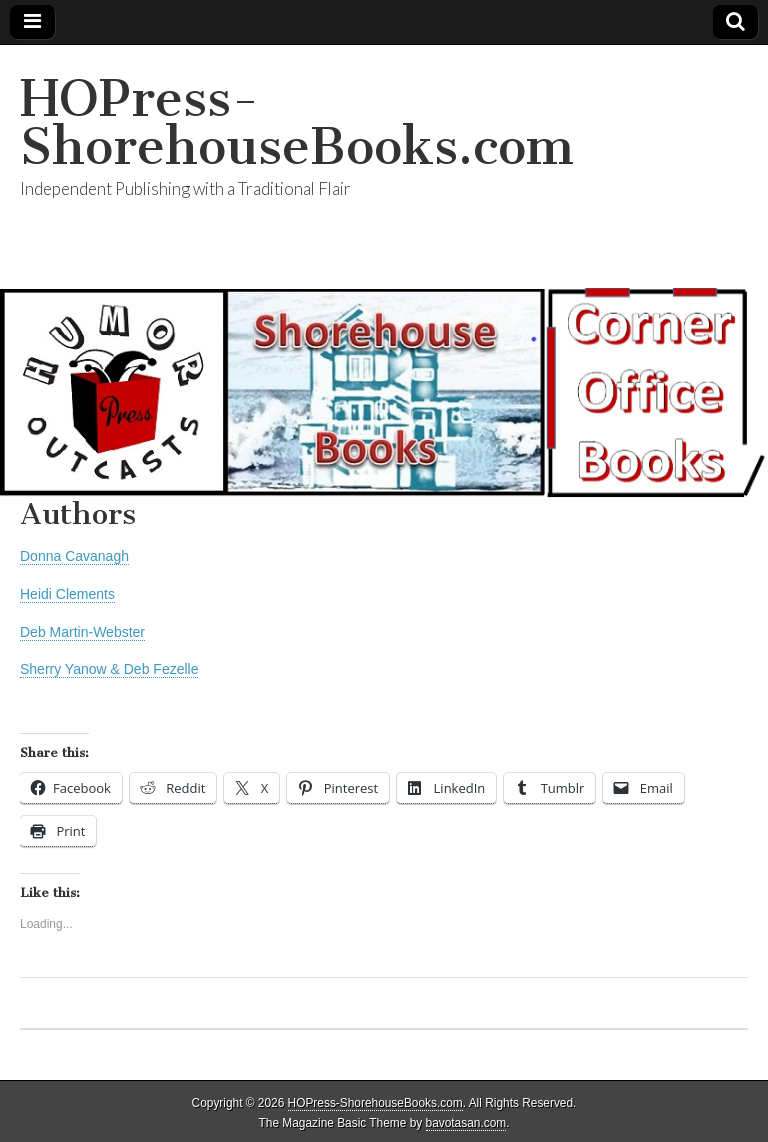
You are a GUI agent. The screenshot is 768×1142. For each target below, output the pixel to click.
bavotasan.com (466, 1123)
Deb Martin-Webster (82, 632)
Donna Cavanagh (74, 556)
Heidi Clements (67, 594)
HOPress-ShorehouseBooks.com (297, 122)
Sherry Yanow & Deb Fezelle (109, 669)
